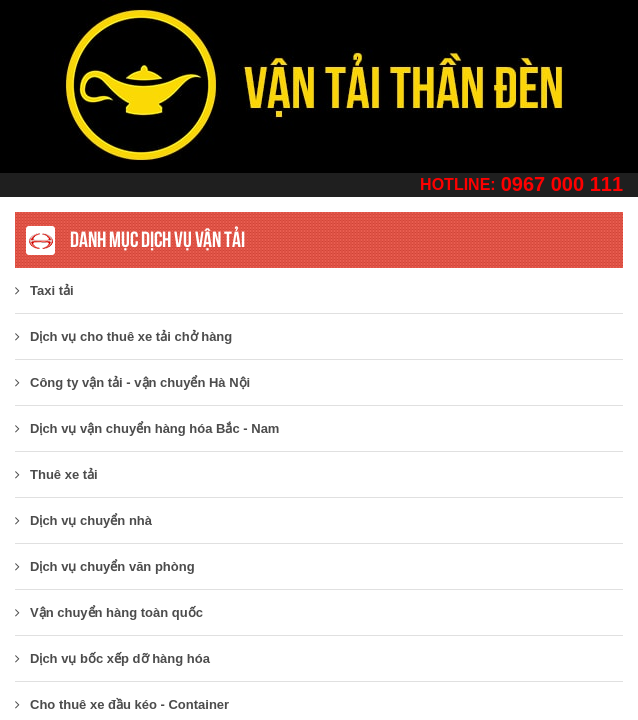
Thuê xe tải (56, 474)
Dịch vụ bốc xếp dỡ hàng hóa (112, 658)
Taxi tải (44, 290)
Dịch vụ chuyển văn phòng (105, 566)
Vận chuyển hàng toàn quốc (109, 612)
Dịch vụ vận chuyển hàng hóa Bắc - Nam (147, 428)
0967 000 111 (562, 184)
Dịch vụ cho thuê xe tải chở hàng (123, 336)
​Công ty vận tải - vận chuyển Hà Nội (132, 382)
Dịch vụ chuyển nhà (83, 520)
